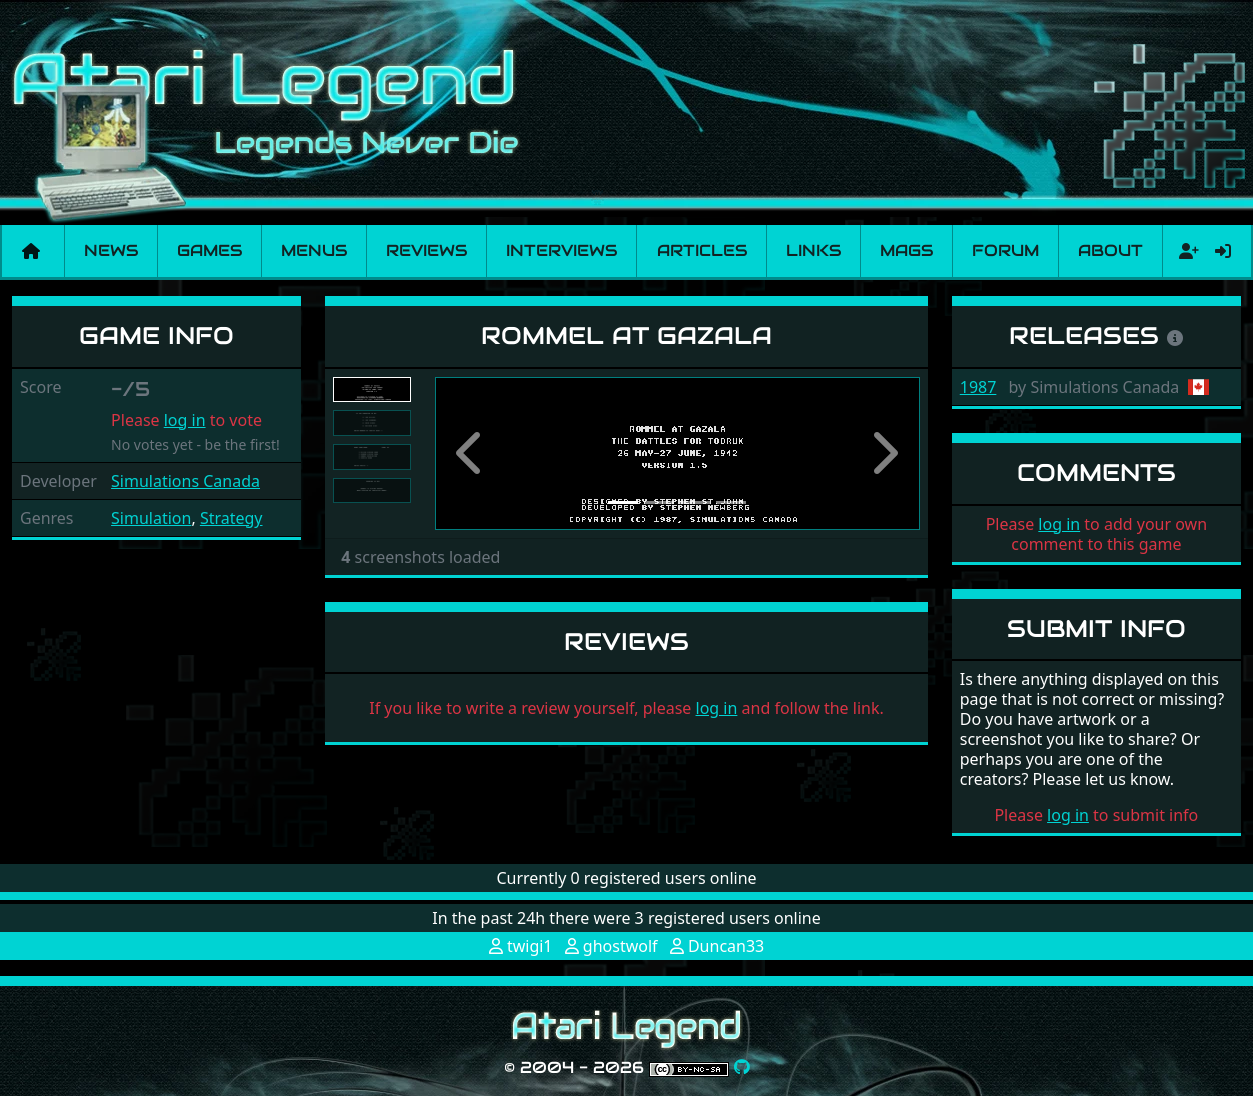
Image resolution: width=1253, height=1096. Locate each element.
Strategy (231, 518)
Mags (906, 250)
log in (185, 420)
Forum (1005, 250)
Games (209, 250)
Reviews (426, 250)
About (1110, 250)
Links (813, 250)
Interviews (561, 250)
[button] (471, 453)
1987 (978, 387)
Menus (314, 250)
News (111, 250)
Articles (702, 250)
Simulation (151, 518)
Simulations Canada (185, 481)
